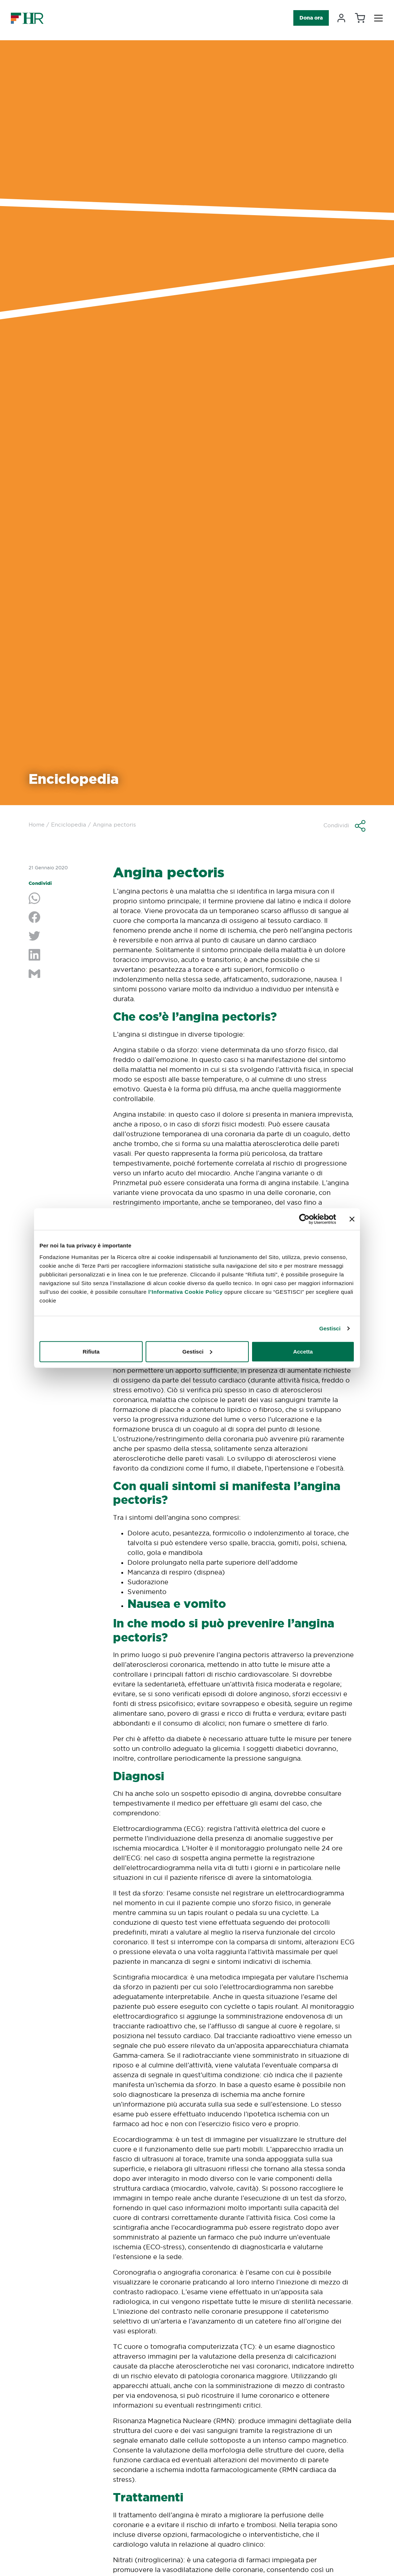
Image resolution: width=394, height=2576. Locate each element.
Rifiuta (91, 1351)
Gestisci (329, 1328)
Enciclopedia (68, 824)
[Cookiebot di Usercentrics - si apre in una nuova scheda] (304, 1219)
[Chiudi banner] (352, 1219)
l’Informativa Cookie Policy (185, 1291)
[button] (344, 826)
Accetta (303, 1351)
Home (37, 824)
